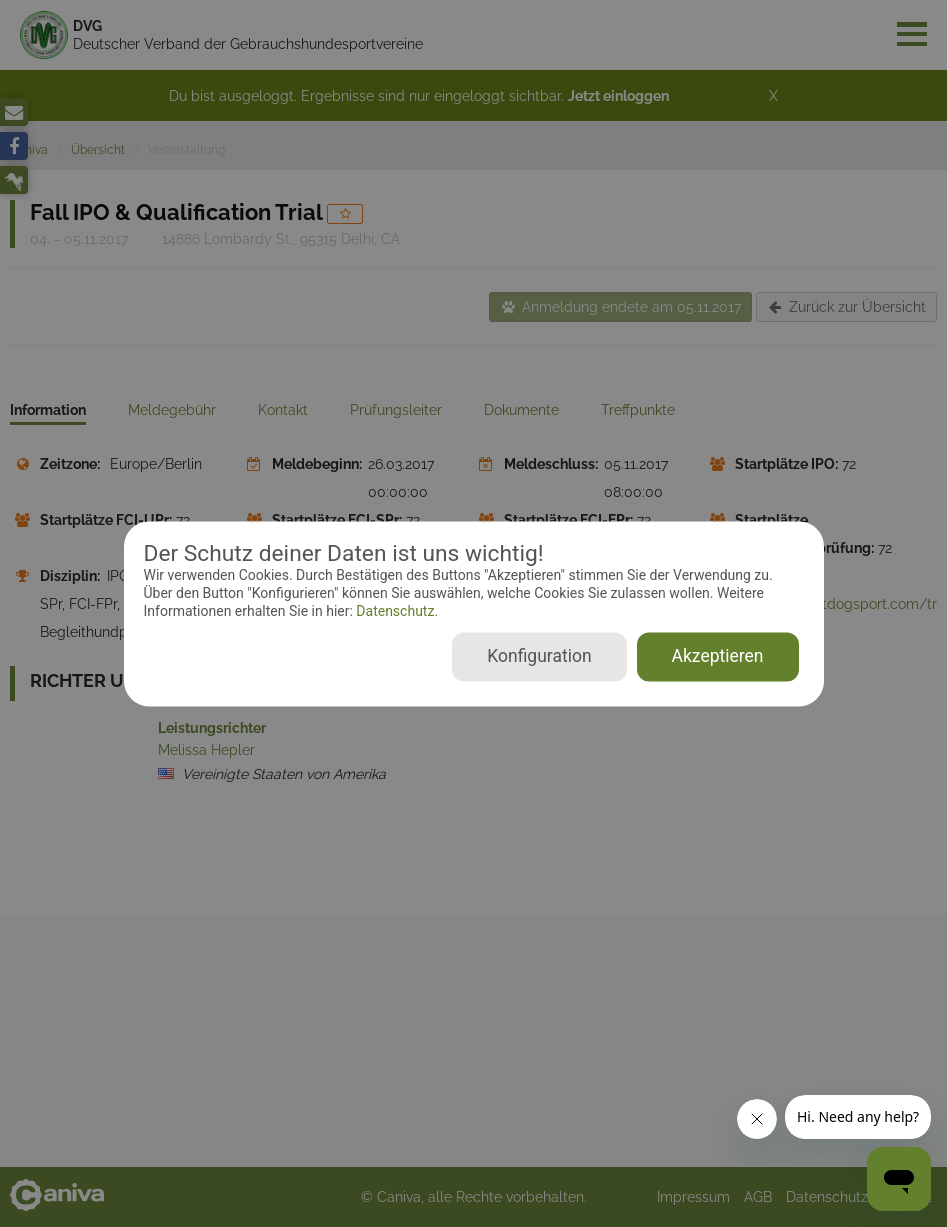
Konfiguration (539, 656)
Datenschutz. (395, 612)
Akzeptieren (718, 656)
